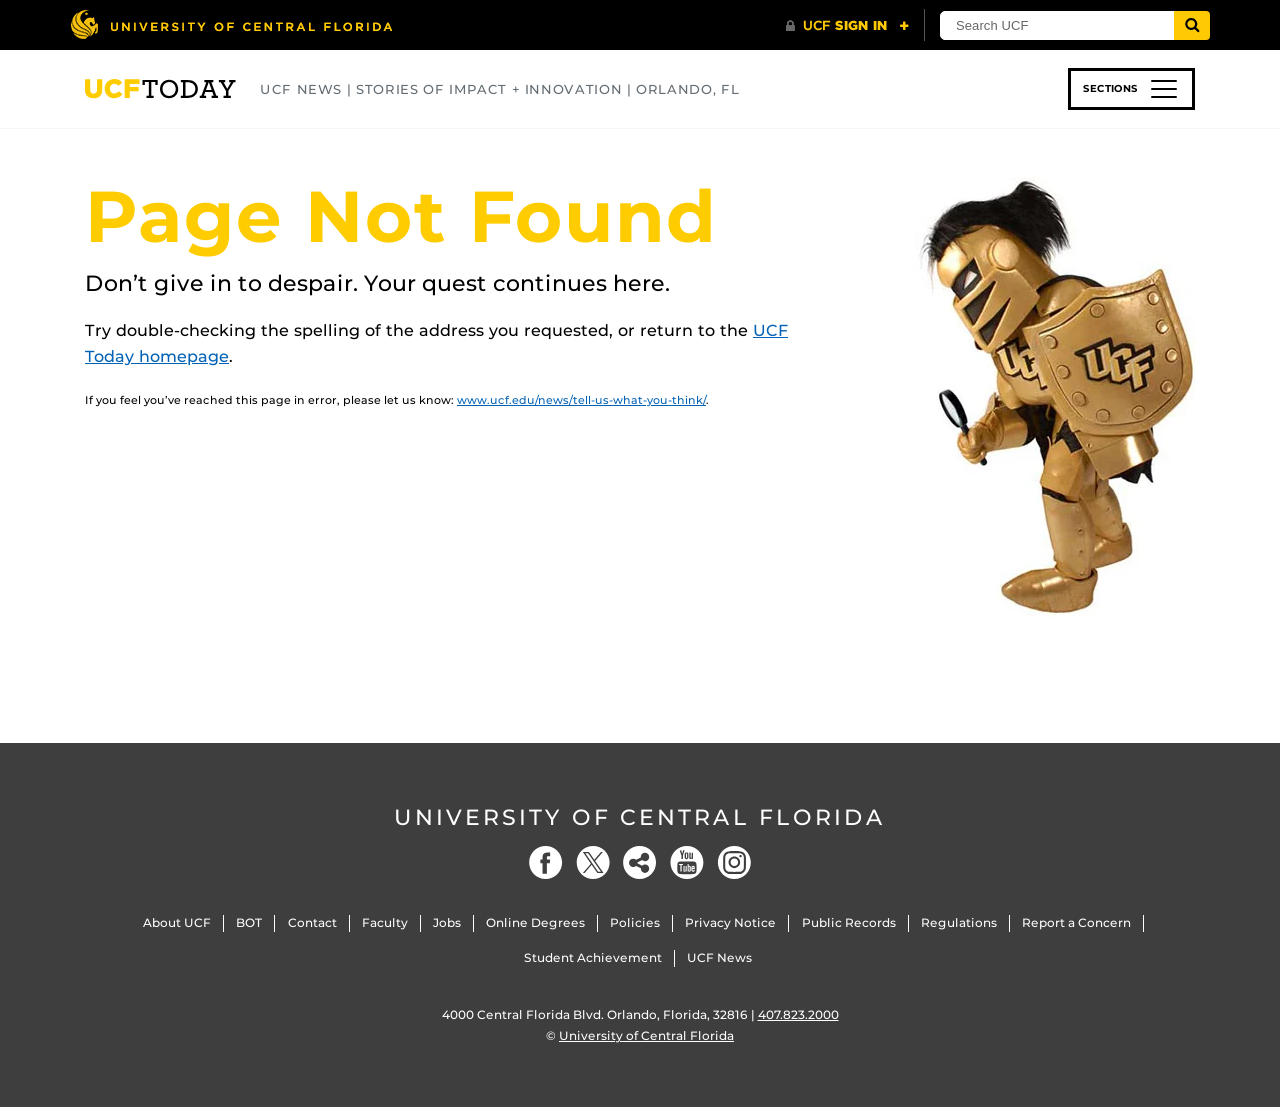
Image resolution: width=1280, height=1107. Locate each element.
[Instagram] (734, 862)
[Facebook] (546, 862)
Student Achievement (593, 957)
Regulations (959, 922)
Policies (635, 922)
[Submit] (1192, 25)
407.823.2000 (798, 1014)
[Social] (640, 862)
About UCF (177, 922)
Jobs (447, 922)
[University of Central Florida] (231, 24)
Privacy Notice (730, 922)
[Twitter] (593, 862)
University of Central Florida (640, 817)
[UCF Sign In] (847, 26)
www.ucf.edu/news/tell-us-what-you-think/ (581, 400)
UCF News (719, 957)
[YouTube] (687, 862)
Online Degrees (535, 922)
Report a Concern (1076, 922)
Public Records (849, 922)
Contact (312, 922)
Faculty (385, 922)
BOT (249, 922)
